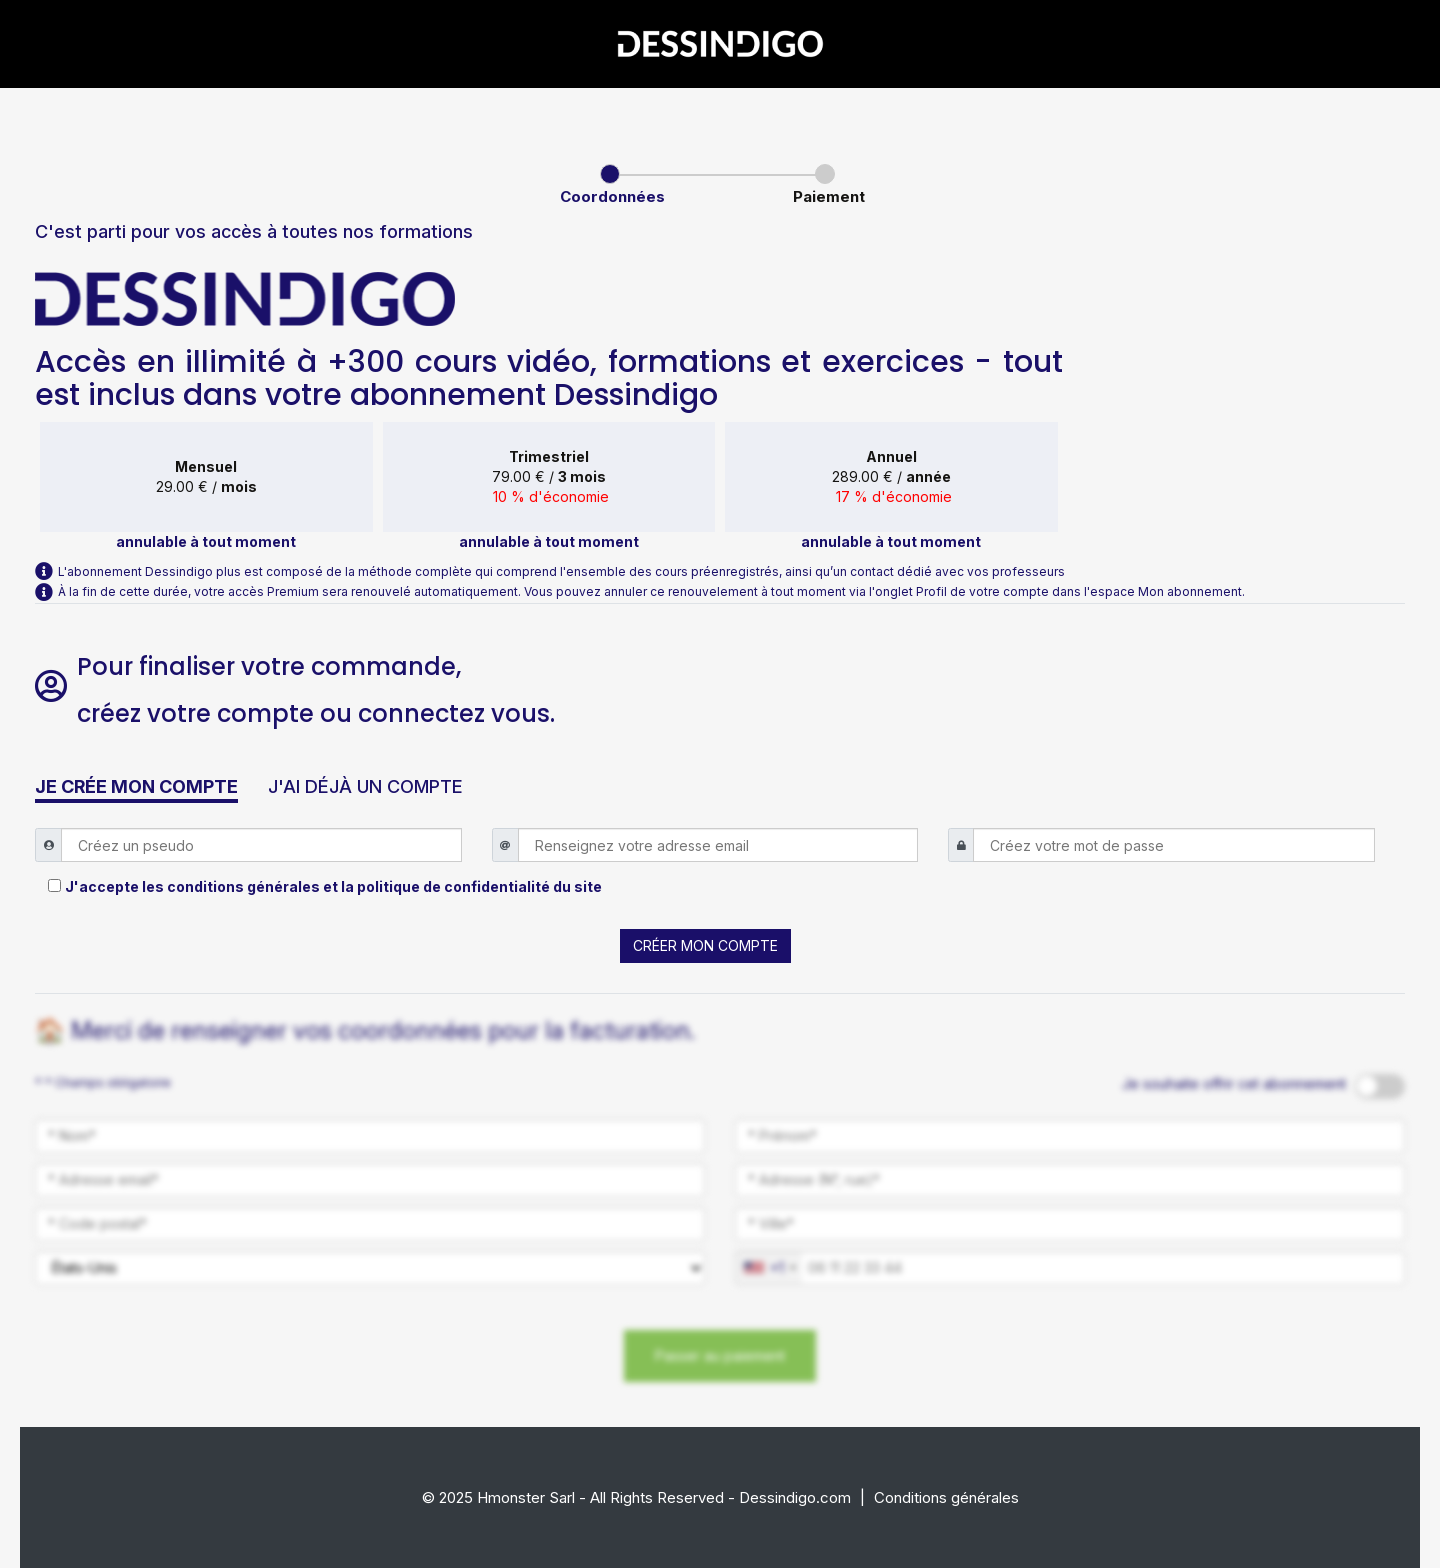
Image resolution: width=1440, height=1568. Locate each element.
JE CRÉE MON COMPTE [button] (136, 787)
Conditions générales (946, 1497)
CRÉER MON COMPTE (705, 945)
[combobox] (769, 1268)
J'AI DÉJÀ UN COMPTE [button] (365, 787)
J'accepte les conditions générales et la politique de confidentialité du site (333, 886)
